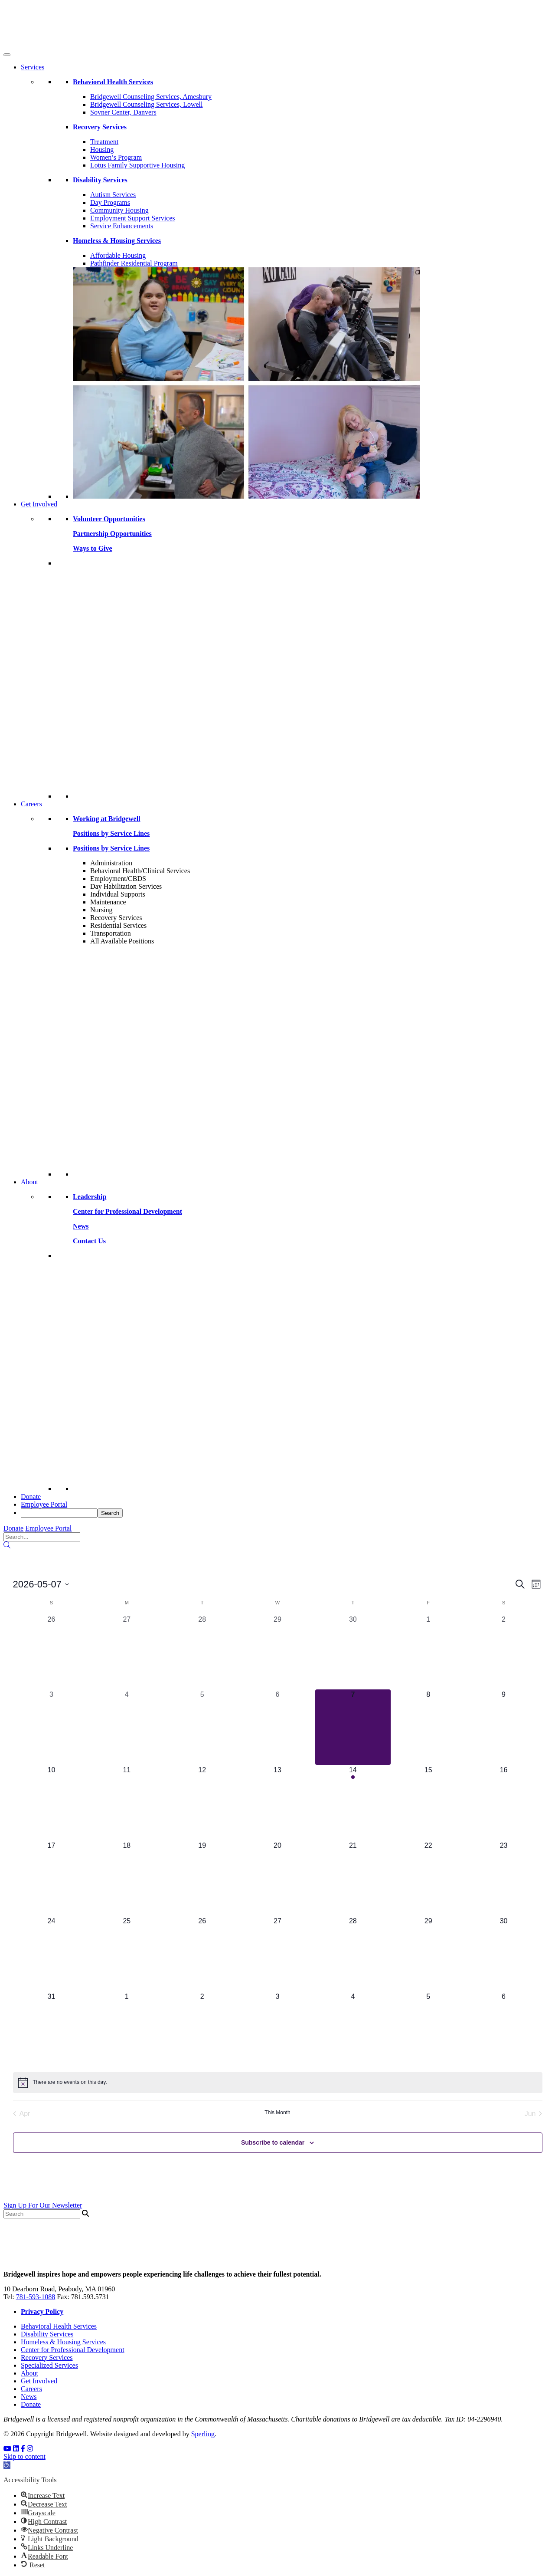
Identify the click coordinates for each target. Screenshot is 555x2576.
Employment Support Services (132, 218)
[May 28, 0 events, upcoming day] (353, 1953)
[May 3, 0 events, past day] (51, 1727)
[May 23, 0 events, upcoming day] (504, 1878)
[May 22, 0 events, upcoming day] (428, 1878)
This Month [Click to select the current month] (277, 2112)
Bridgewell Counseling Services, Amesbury (151, 96)
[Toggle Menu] (6, 54)
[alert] (277, 2082)
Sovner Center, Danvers (123, 112)
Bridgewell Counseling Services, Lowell (146, 104)
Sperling (203, 2434)
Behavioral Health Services (59, 2326)
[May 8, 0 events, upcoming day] (428, 1727)
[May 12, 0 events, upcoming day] (202, 1802)
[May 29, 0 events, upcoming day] (428, 1953)
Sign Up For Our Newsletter (42, 2205)
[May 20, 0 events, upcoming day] (277, 1878)
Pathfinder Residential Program (134, 263)
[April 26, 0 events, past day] (51, 1652)
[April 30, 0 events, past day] (353, 1652)
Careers (31, 804)
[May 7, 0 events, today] (353, 1727)
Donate (31, 1496)
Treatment (104, 141)
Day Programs (110, 202)
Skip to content (24, 2456)
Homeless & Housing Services (63, 2342)
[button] (6, 2465)
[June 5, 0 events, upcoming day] (428, 2029)
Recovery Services (47, 2357)
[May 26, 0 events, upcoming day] (202, 1953)
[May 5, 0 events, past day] (202, 1727)
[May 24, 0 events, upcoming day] (51, 1953)
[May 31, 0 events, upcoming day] (51, 2029)
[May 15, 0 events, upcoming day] (428, 1802)
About (29, 1182)
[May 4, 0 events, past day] (126, 1727)
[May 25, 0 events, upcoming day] (126, 1953)
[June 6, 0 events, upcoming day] (504, 2029)
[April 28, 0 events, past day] (202, 1652)
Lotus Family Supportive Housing (137, 165)
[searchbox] (59, 1513)
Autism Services (113, 194)
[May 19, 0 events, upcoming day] (202, 1878)
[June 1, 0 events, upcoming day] (126, 2029)
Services (32, 67)
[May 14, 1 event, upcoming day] (353, 1802)
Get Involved (39, 504)
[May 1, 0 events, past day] (428, 1652)
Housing (102, 149)
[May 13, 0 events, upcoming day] (277, 1802)
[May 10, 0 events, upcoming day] (51, 1802)
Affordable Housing (118, 255)
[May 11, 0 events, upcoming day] (126, 1802)
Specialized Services (49, 2365)
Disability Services (47, 2334)
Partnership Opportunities (112, 533)
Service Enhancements (121, 226)
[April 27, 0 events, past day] (126, 1652)
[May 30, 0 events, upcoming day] (504, 1953)
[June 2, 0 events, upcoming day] (202, 2029)
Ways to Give (92, 548)
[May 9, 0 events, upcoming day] (504, 1727)
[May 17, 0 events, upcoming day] (51, 1878)
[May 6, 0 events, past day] (277, 1727)
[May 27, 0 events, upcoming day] (277, 1953)
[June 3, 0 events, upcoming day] (277, 2029)
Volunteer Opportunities (109, 518)
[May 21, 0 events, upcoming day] (353, 1878)
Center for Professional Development (72, 2349)
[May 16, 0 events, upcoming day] (504, 1802)
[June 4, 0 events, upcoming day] (353, 2029)
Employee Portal (44, 1504)
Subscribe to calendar (272, 2142)
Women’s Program (116, 157)
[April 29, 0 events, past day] (277, 1652)
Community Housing (119, 210)
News (28, 2396)
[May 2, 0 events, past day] (504, 1652)
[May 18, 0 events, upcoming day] (126, 1878)
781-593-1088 (36, 2296)
